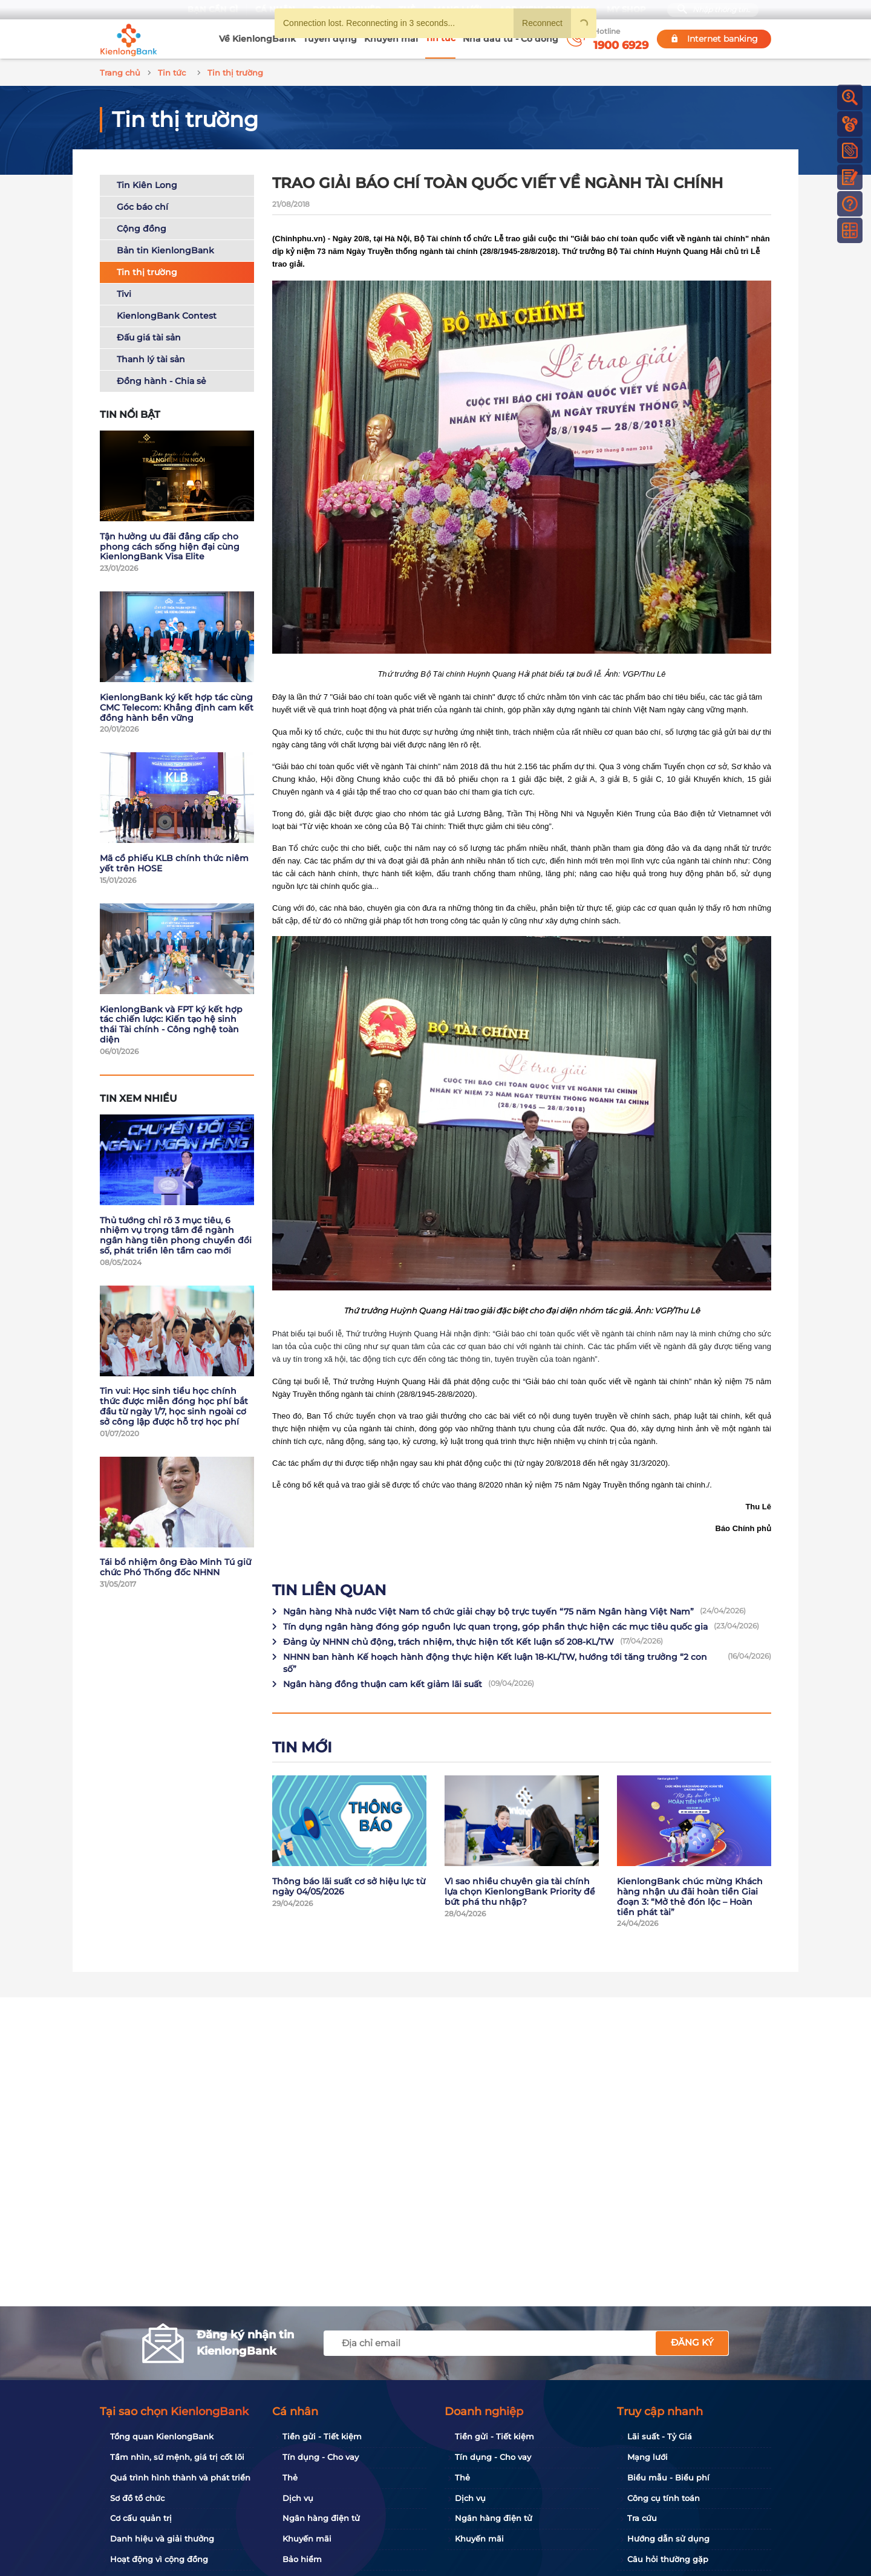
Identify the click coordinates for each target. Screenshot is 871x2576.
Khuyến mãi (391, 38)
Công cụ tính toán (663, 2498)
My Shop (626, 9)
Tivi (124, 292)
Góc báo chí (142, 205)
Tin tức (440, 38)
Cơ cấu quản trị (141, 2518)
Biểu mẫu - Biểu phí (668, 2477)
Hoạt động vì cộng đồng (159, 2559)
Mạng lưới (647, 2457)
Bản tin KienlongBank (165, 248)
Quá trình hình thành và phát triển (180, 2477)
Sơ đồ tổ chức (137, 2498)
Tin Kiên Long (147, 183)
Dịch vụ (297, 2498)
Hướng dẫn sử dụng (668, 2538)
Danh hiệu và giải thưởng (162, 2538)
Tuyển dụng (330, 38)
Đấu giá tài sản (149, 335)
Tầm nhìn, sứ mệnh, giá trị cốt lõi (177, 2457)
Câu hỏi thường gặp (667, 2559)
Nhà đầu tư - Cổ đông (510, 38)
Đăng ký (692, 2342)
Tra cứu (642, 2518)
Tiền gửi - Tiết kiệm (322, 2436)
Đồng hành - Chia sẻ (161, 379)
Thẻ (290, 2477)
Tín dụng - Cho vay (320, 2457)
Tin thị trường (147, 270)
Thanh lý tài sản (151, 357)
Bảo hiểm (302, 2559)
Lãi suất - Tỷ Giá (659, 2436)
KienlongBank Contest (167, 313)
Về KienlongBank (257, 38)
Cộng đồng (141, 226)
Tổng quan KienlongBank (162, 2436)
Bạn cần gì (213, 9)
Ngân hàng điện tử (321, 2518)
